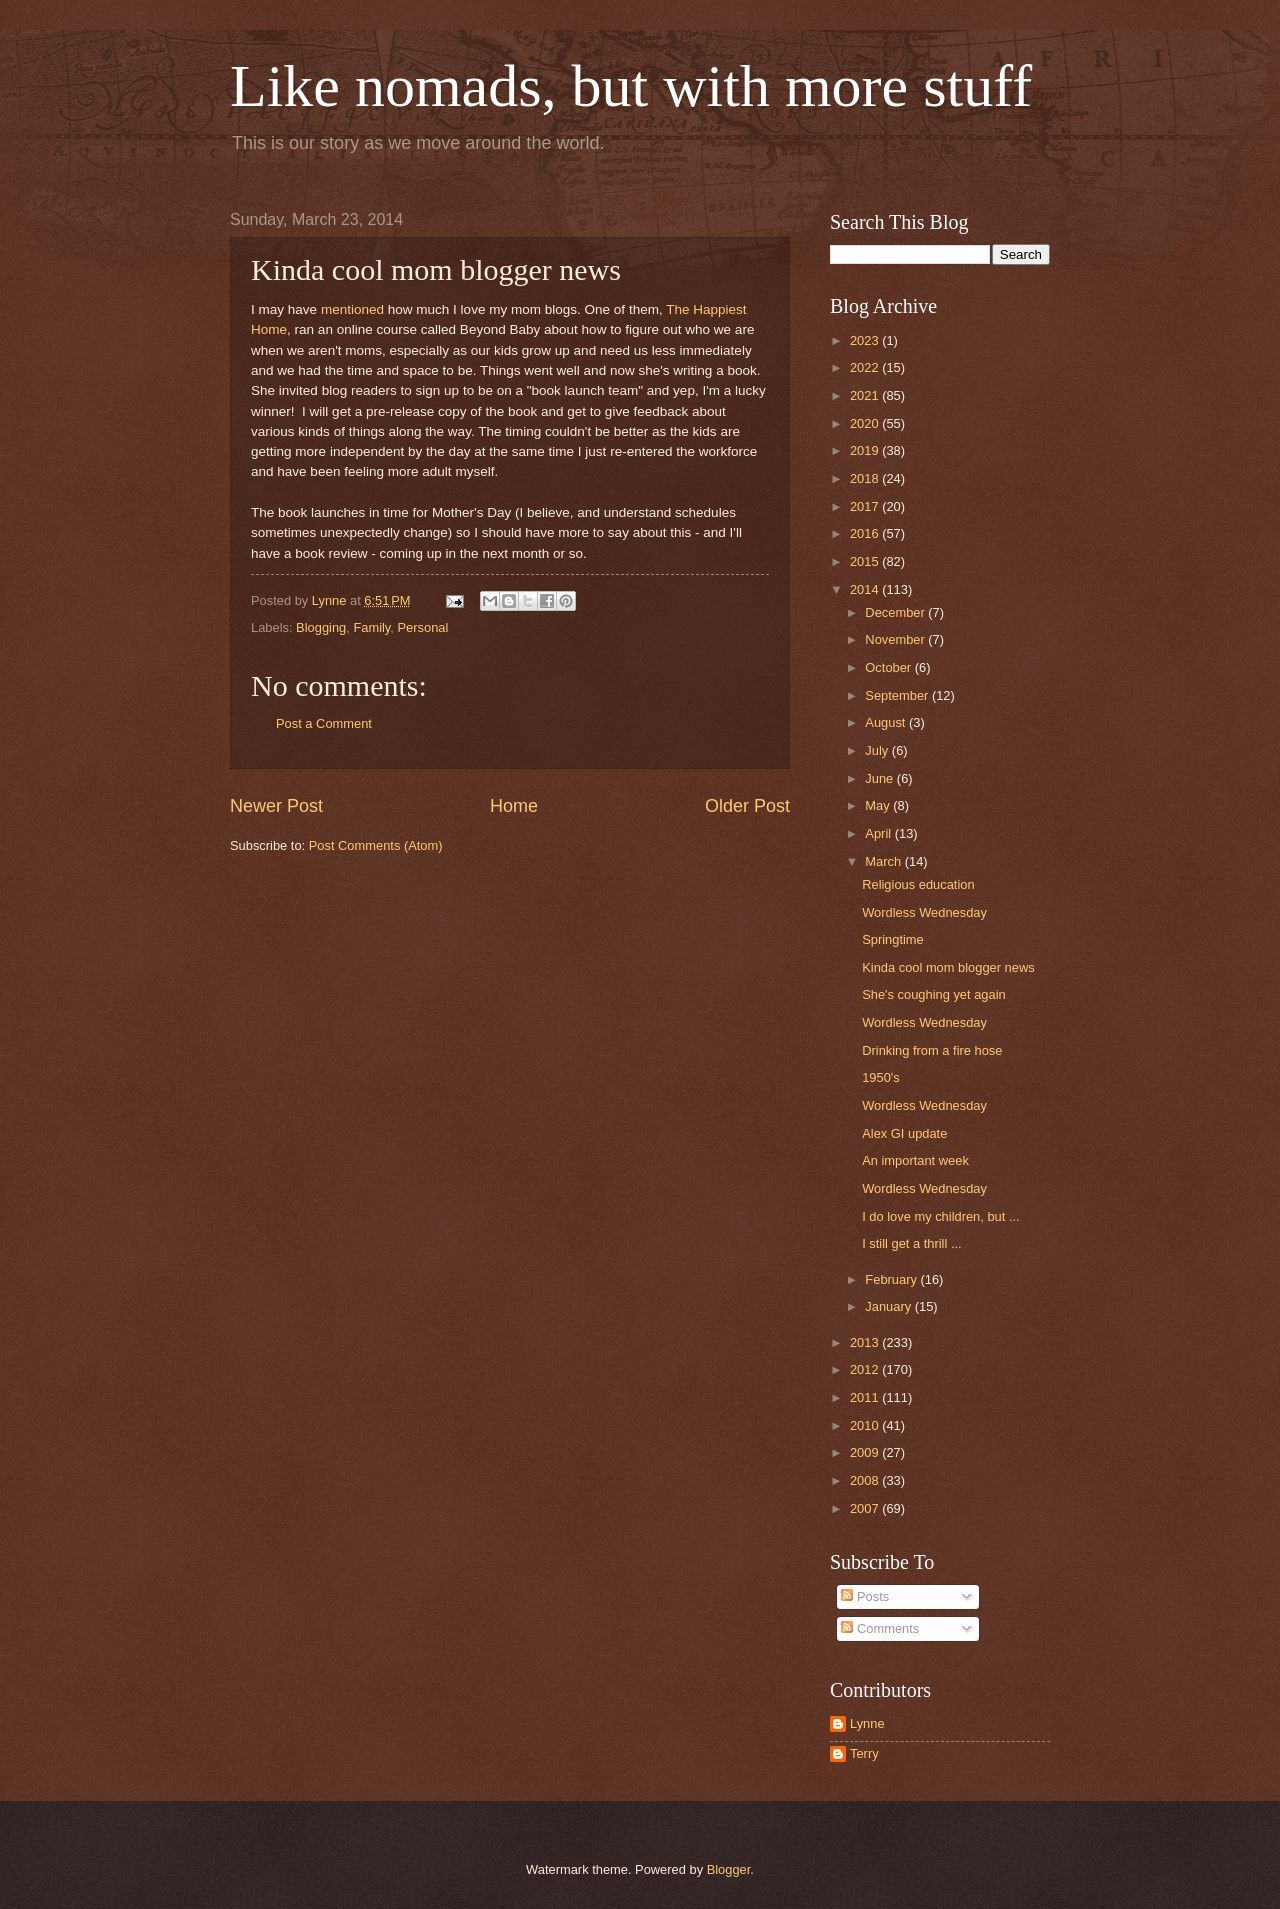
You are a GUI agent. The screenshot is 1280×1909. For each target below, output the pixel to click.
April (879, 833)
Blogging (321, 627)
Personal (423, 627)
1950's (881, 1077)
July (878, 750)
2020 (866, 423)
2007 (866, 1508)
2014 (866, 589)
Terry (864, 1753)
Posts (865, 1596)
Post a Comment (324, 723)
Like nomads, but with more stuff (631, 86)
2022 (866, 367)
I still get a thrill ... (911, 1243)
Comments (880, 1628)
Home (514, 806)
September (898, 695)
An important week (915, 1160)
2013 (866, 1342)
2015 (866, 561)
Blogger (729, 1869)
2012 (866, 1369)
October (889, 667)
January (889, 1306)
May (879, 805)
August (887, 722)
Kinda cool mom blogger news (948, 967)
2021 (866, 395)
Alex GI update (904, 1133)
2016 (866, 533)
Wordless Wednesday (924, 912)
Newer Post (276, 806)
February (892, 1279)
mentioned (352, 309)
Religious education (918, 884)
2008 (866, 1480)
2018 (866, 478)
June (881, 778)
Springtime (893, 939)
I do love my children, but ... (940, 1216)
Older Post (747, 806)
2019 (866, 450)
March (884, 861)
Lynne (867, 1723)
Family (371, 627)
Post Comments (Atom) (376, 845)
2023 (866, 340)
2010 (866, 1425)
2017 (866, 506)
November (896, 639)
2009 (866, 1452)
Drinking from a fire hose (932, 1050)
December (896, 612)
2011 (866, 1397)
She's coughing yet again (933, 994)
